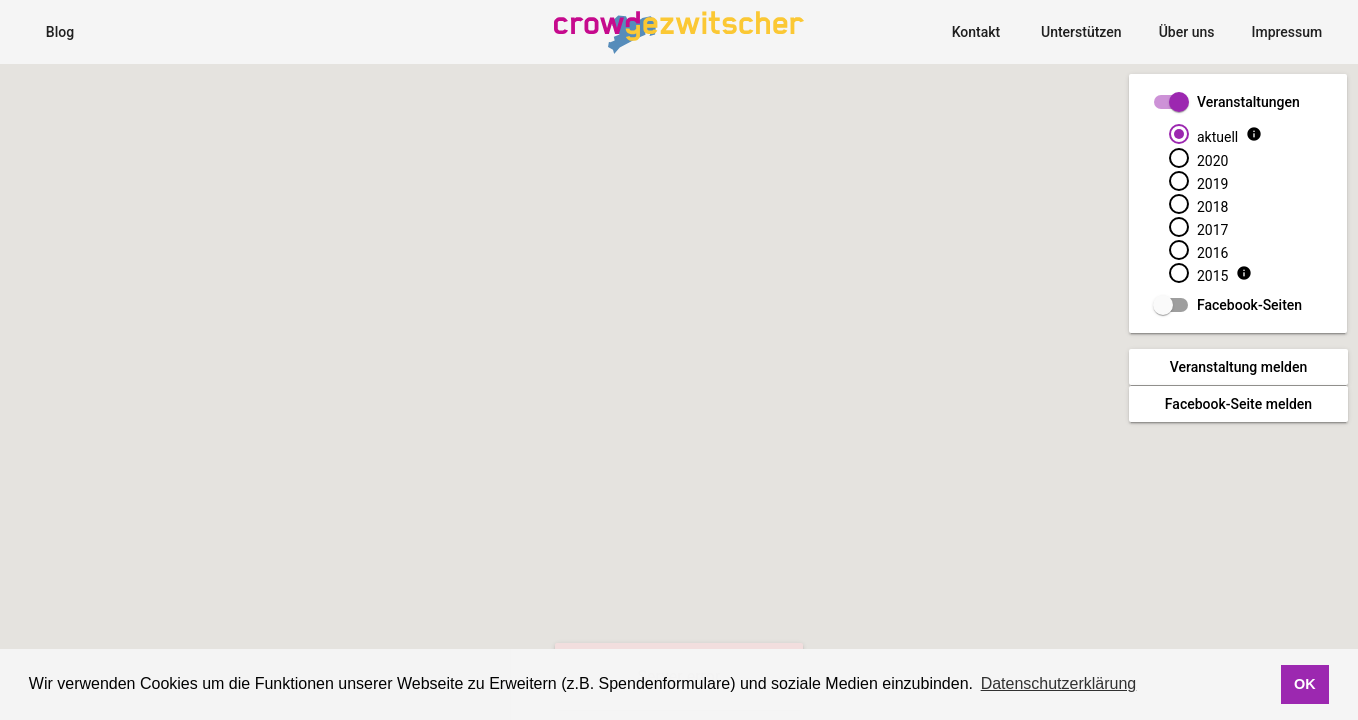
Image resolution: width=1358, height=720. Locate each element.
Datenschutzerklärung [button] (1059, 683)
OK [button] (1305, 684)
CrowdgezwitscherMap (656, 12)
